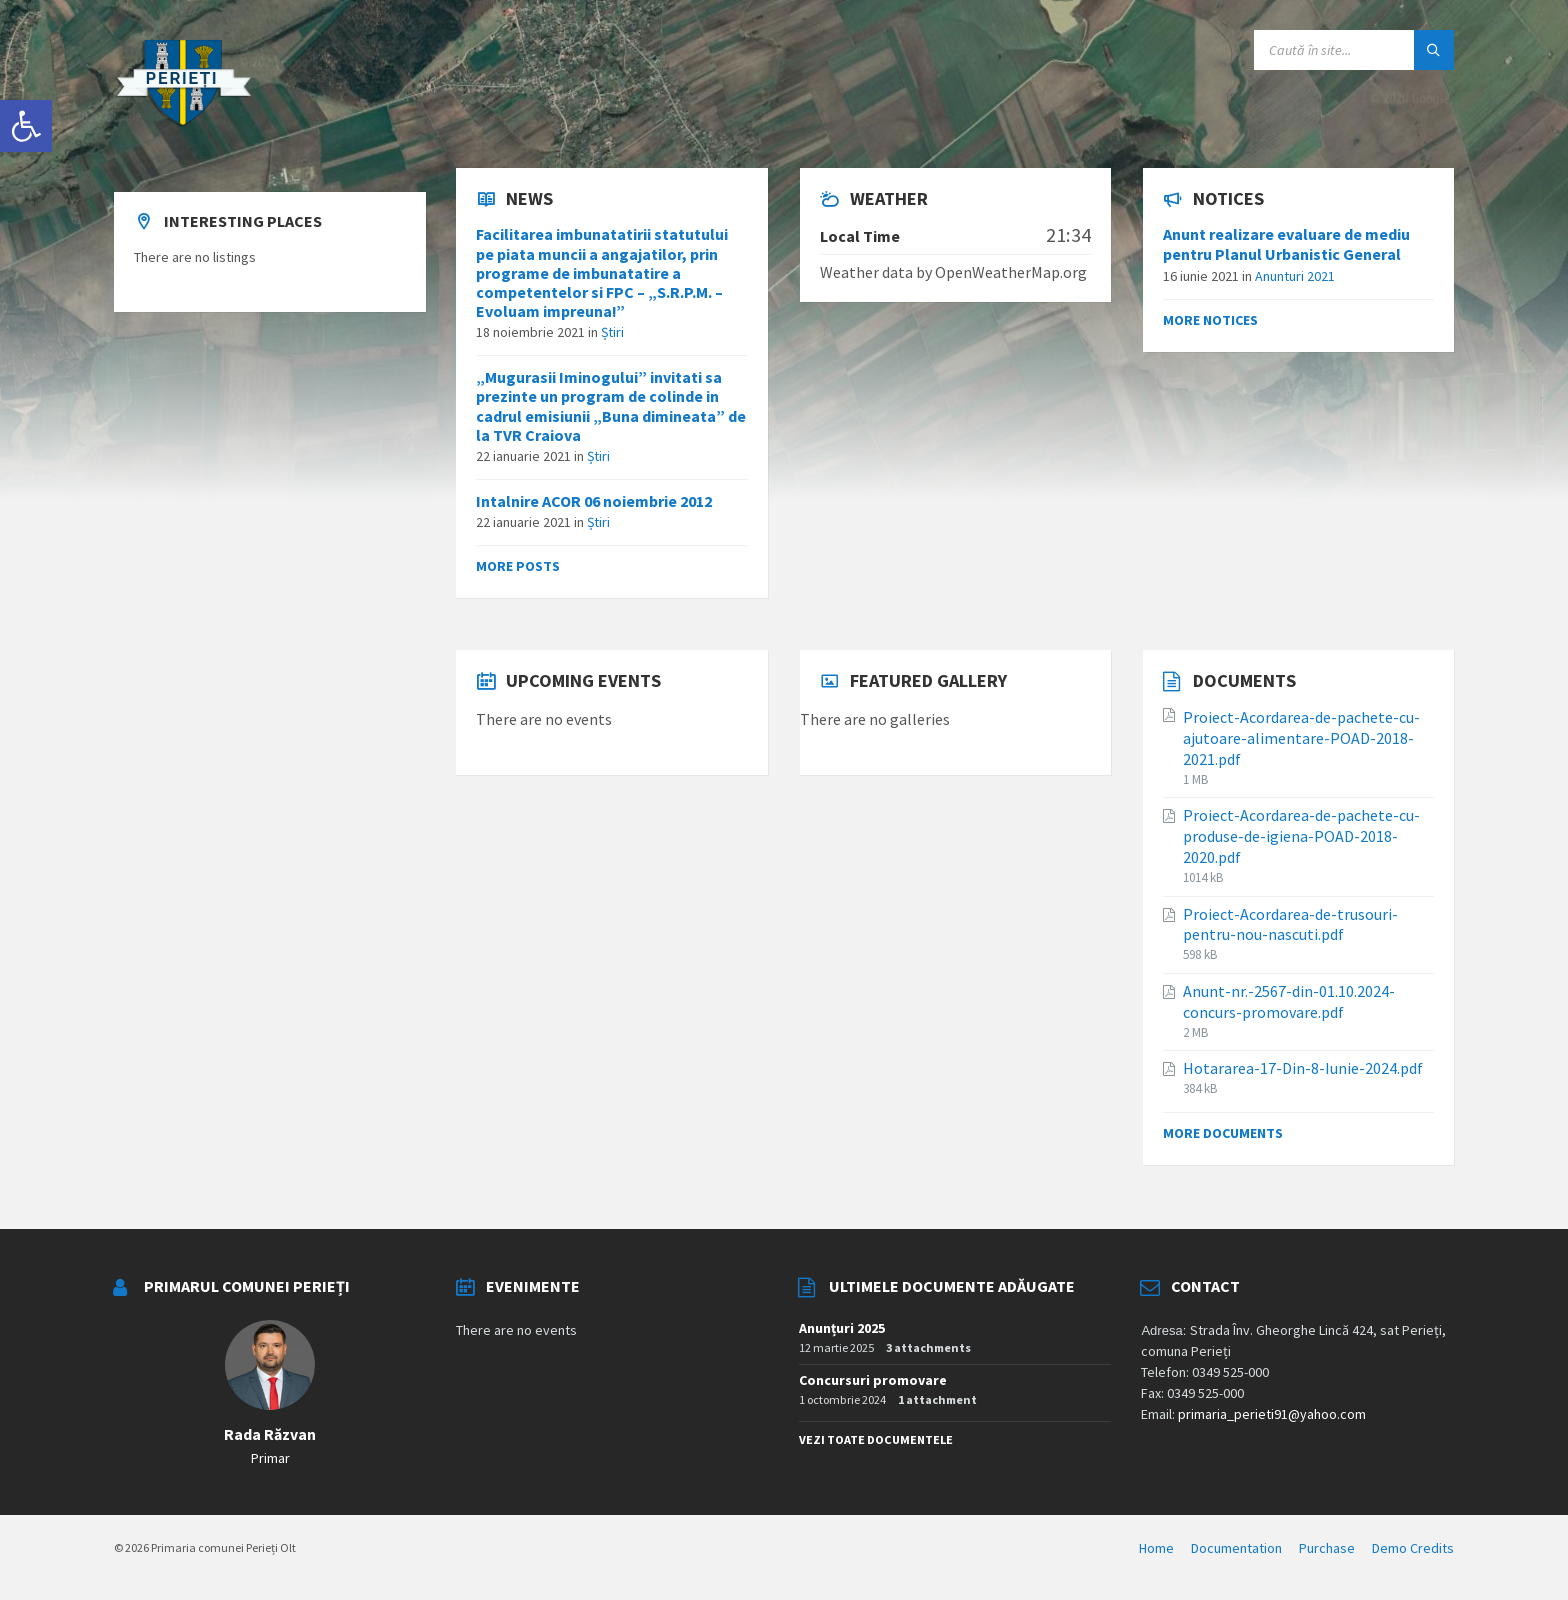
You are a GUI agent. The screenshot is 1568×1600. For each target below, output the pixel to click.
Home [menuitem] (1156, 1548)
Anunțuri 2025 (842, 1328)
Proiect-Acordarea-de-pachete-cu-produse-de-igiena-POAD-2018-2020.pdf (1301, 836)
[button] (26, 126)
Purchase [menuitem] (1327, 1548)
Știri (612, 332)
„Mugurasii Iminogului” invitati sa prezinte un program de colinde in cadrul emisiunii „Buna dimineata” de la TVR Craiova (611, 406)
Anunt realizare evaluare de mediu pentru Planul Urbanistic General (1286, 243)
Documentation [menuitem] (1236, 1548)
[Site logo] (184, 129)
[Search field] (1354, 50)
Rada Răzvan (270, 1434)
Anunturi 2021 (1295, 276)
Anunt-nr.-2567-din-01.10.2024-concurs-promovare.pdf (1289, 1001)
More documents (1223, 1133)
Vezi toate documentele (876, 1439)
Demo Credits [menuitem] (1413, 1548)
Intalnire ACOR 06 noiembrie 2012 (594, 501)
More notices (1210, 320)
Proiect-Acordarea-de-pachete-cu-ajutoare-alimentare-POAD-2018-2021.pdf (1301, 738)
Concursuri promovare (873, 1380)
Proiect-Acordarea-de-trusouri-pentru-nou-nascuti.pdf (1290, 924)
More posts (518, 566)
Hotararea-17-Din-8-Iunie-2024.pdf (1303, 1068)
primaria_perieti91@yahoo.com (1272, 1414)
